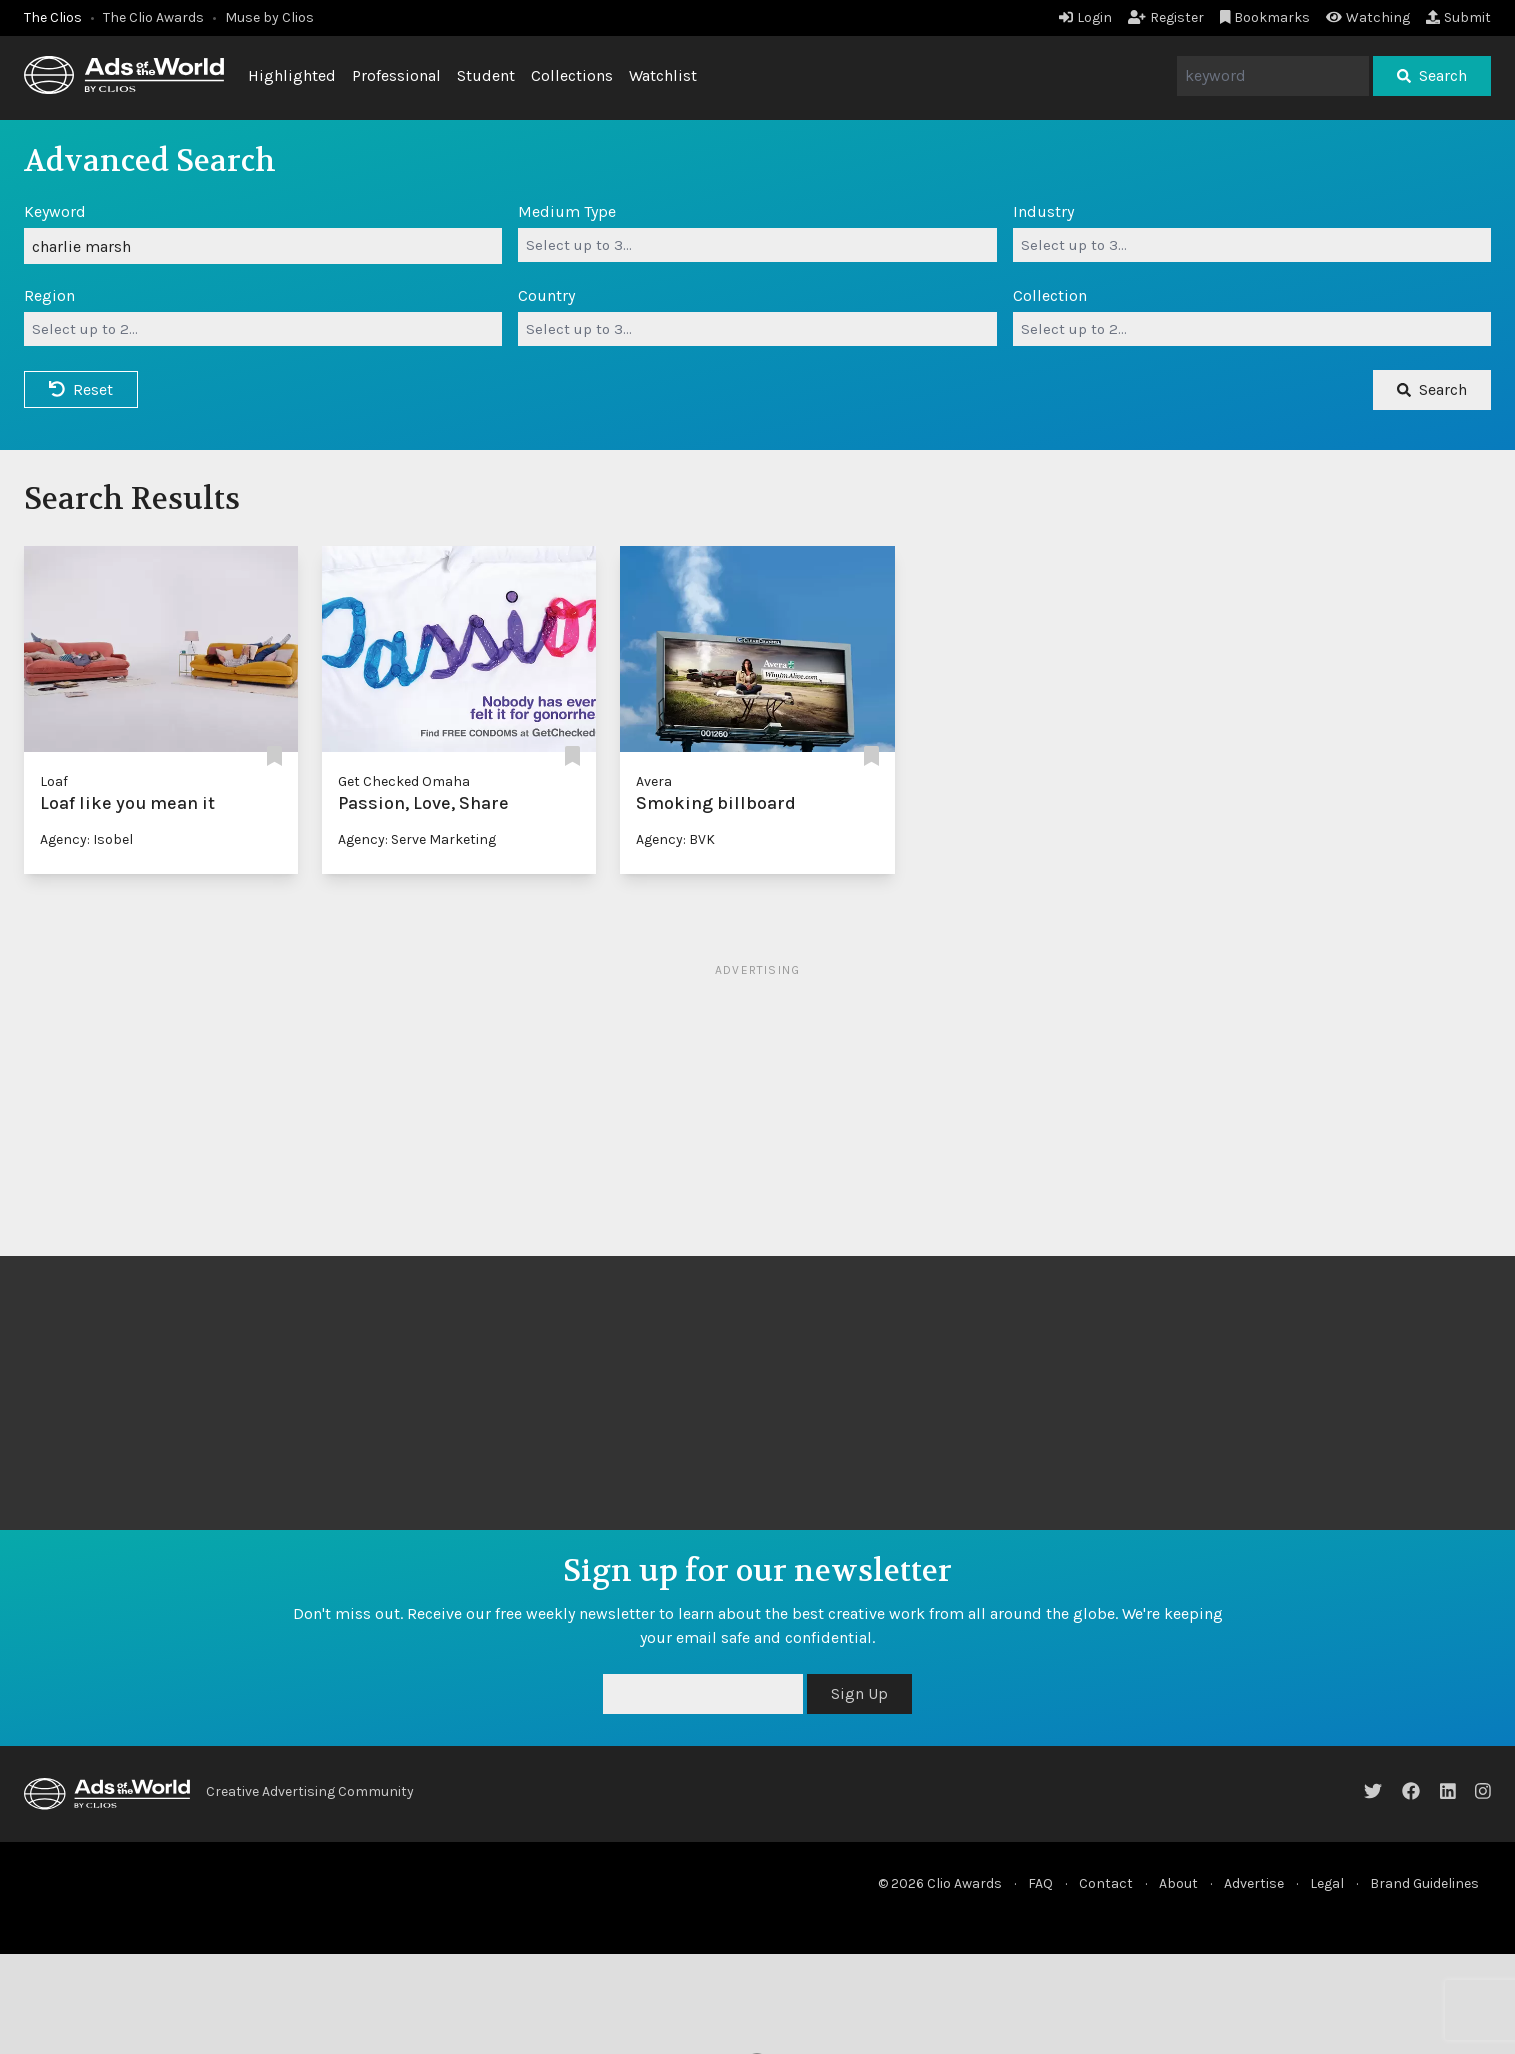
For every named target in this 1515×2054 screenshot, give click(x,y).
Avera (654, 781)
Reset (81, 389)
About (1178, 1883)
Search (1432, 75)
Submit (1458, 17)
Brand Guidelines (1424, 1883)
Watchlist (663, 75)
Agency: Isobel (86, 839)
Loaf (54, 781)
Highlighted (292, 75)
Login (1085, 17)
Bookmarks (1265, 17)
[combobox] (757, 245)
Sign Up (859, 1693)
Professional (396, 75)
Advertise (1254, 1883)
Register (1166, 17)
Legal (1327, 1883)
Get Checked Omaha (404, 781)
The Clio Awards (153, 17)
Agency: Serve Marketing (417, 839)
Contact (1106, 1883)
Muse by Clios (269, 17)
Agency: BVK (675, 839)
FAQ (1040, 1883)
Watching (1368, 17)
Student (486, 75)
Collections (572, 75)
